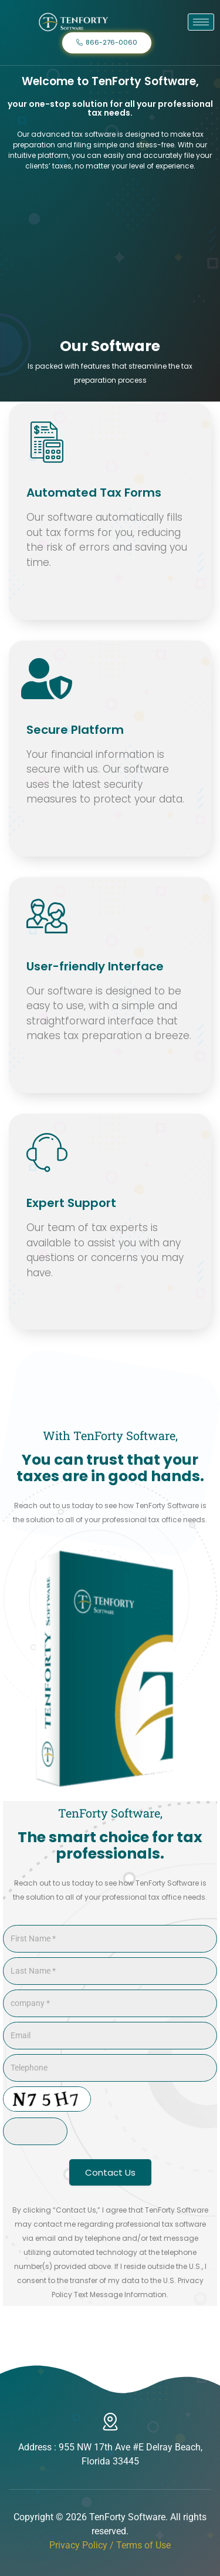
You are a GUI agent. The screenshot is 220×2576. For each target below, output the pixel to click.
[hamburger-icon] (201, 22)
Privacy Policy (78, 2545)
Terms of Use (143, 2545)
